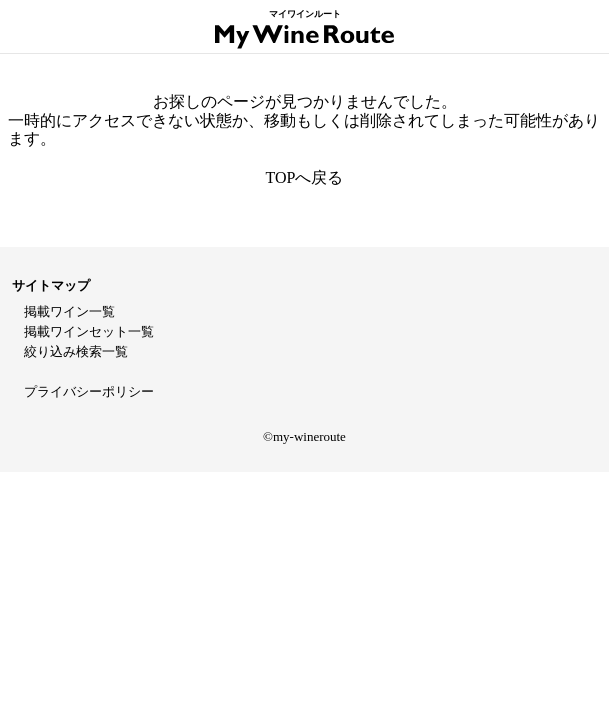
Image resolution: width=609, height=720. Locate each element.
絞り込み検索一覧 (76, 351)
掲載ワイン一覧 (69, 311)
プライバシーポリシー (89, 391)
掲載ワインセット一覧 (89, 331)
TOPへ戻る (305, 177)
